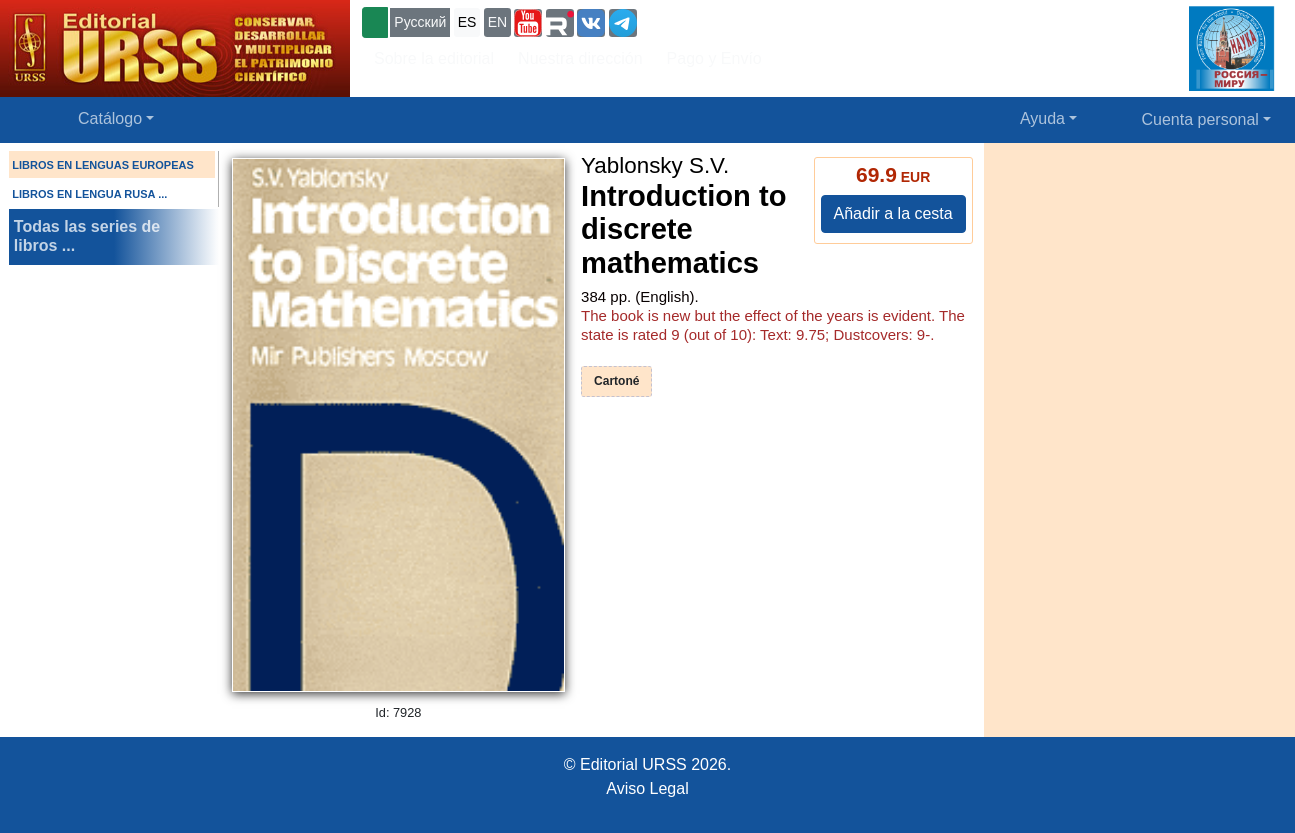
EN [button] (497, 22)
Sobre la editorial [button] (434, 58)
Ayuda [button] (1042, 118)
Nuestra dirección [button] (580, 58)
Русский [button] (420, 22)
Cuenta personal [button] (1200, 119)
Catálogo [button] (110, 118)
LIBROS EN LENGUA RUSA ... (89, 194)
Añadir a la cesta (893, 213)
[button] (528, 23)
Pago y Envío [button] (714, 58)
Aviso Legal (647, 788)
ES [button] (467, 22)
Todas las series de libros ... (87, 236)
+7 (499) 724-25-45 (714, 20)
